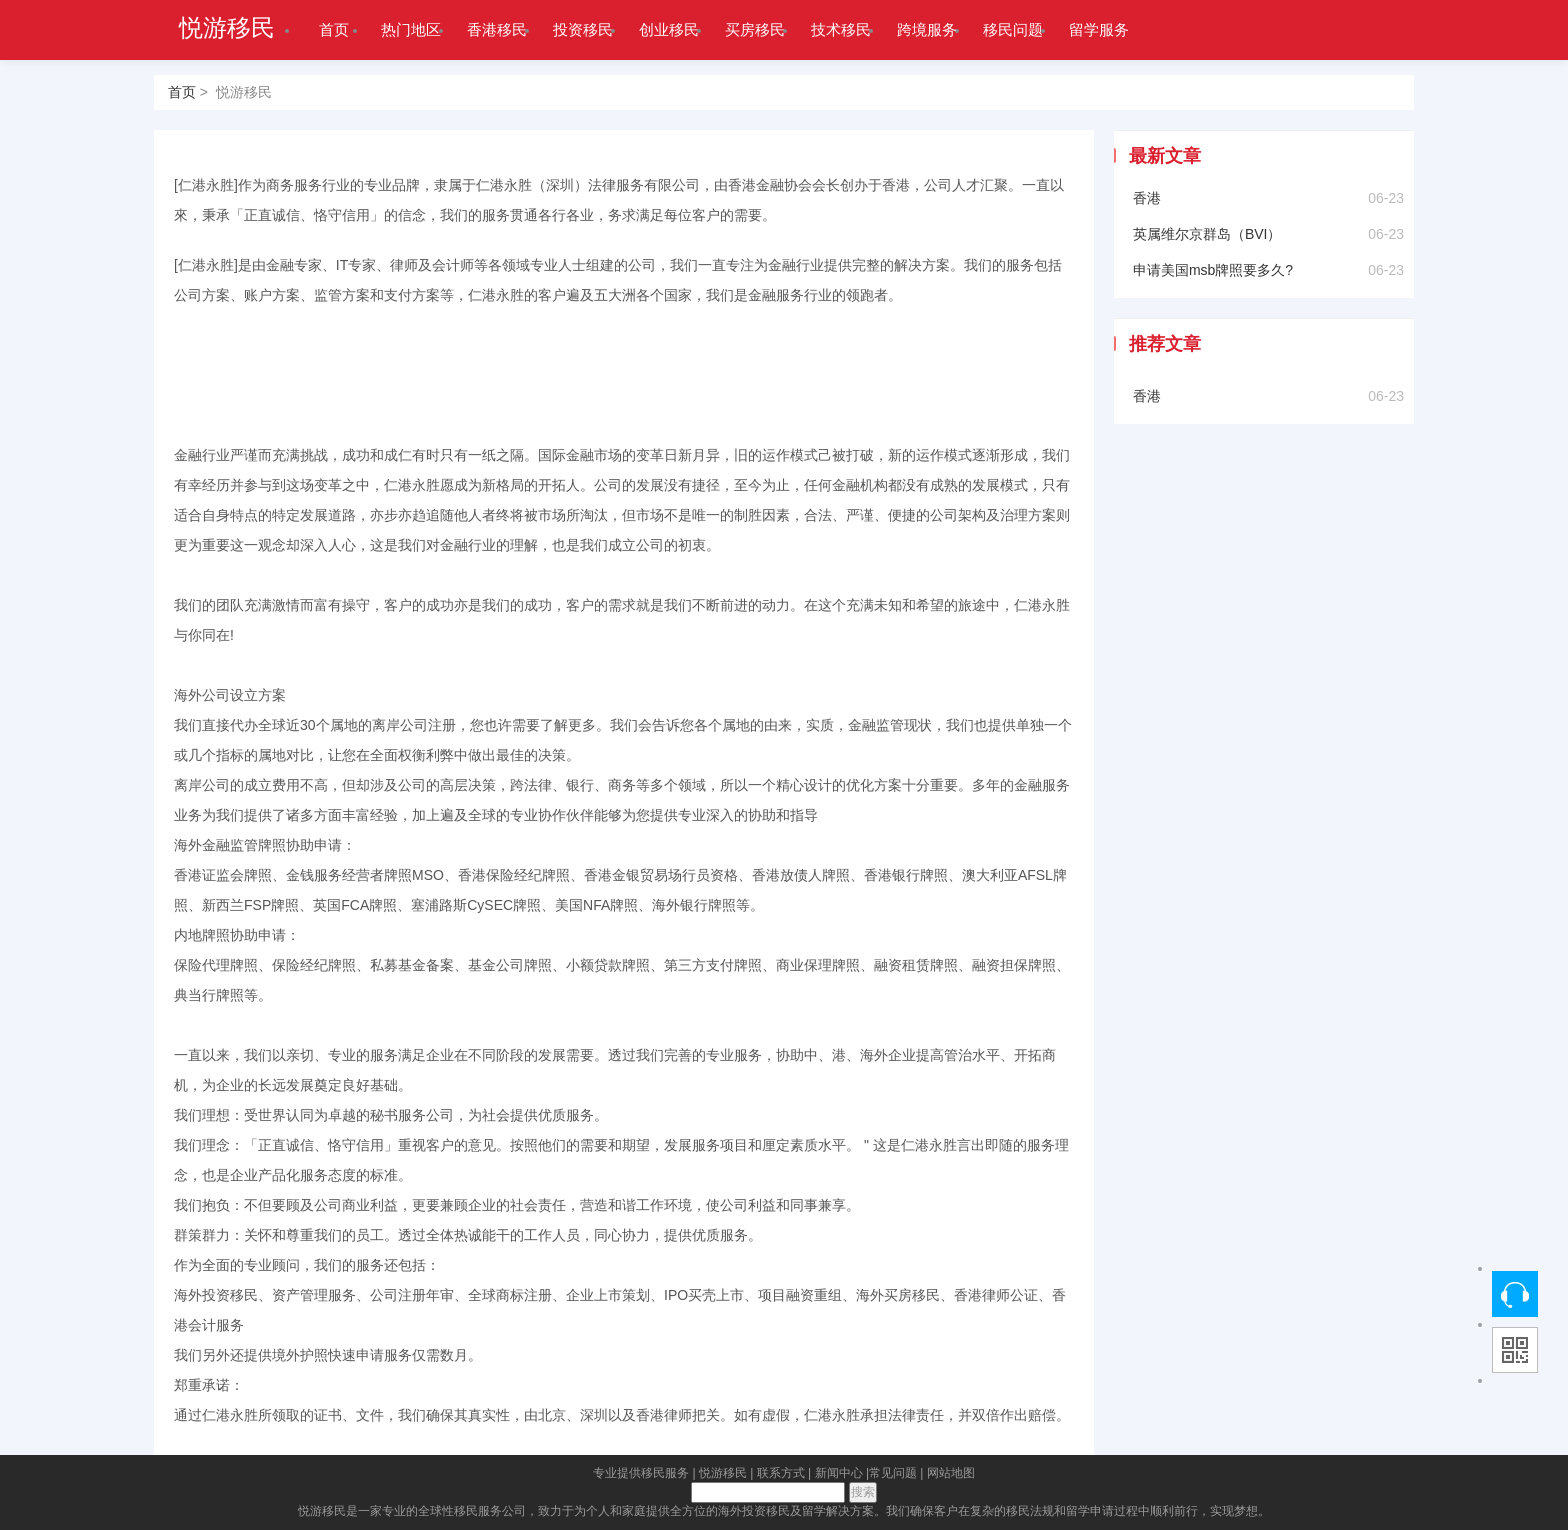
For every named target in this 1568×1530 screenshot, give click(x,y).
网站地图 (951, 1473)
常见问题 (893, 1473)
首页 (334, 29)
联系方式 (781, 1473)
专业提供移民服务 (641, 1473)
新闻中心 (839, 1473)
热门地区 (411, 29)
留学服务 (1099, 29)
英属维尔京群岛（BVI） (1207, 234)
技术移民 (841, 29)
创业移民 (669, 29)
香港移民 (497, 29)
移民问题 (1013, 29)
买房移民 (755, 29)
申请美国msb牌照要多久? (1213, 270)
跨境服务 (927, 29)
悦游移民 (227, 28)
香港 (1147, 198)
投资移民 (583, 29)
